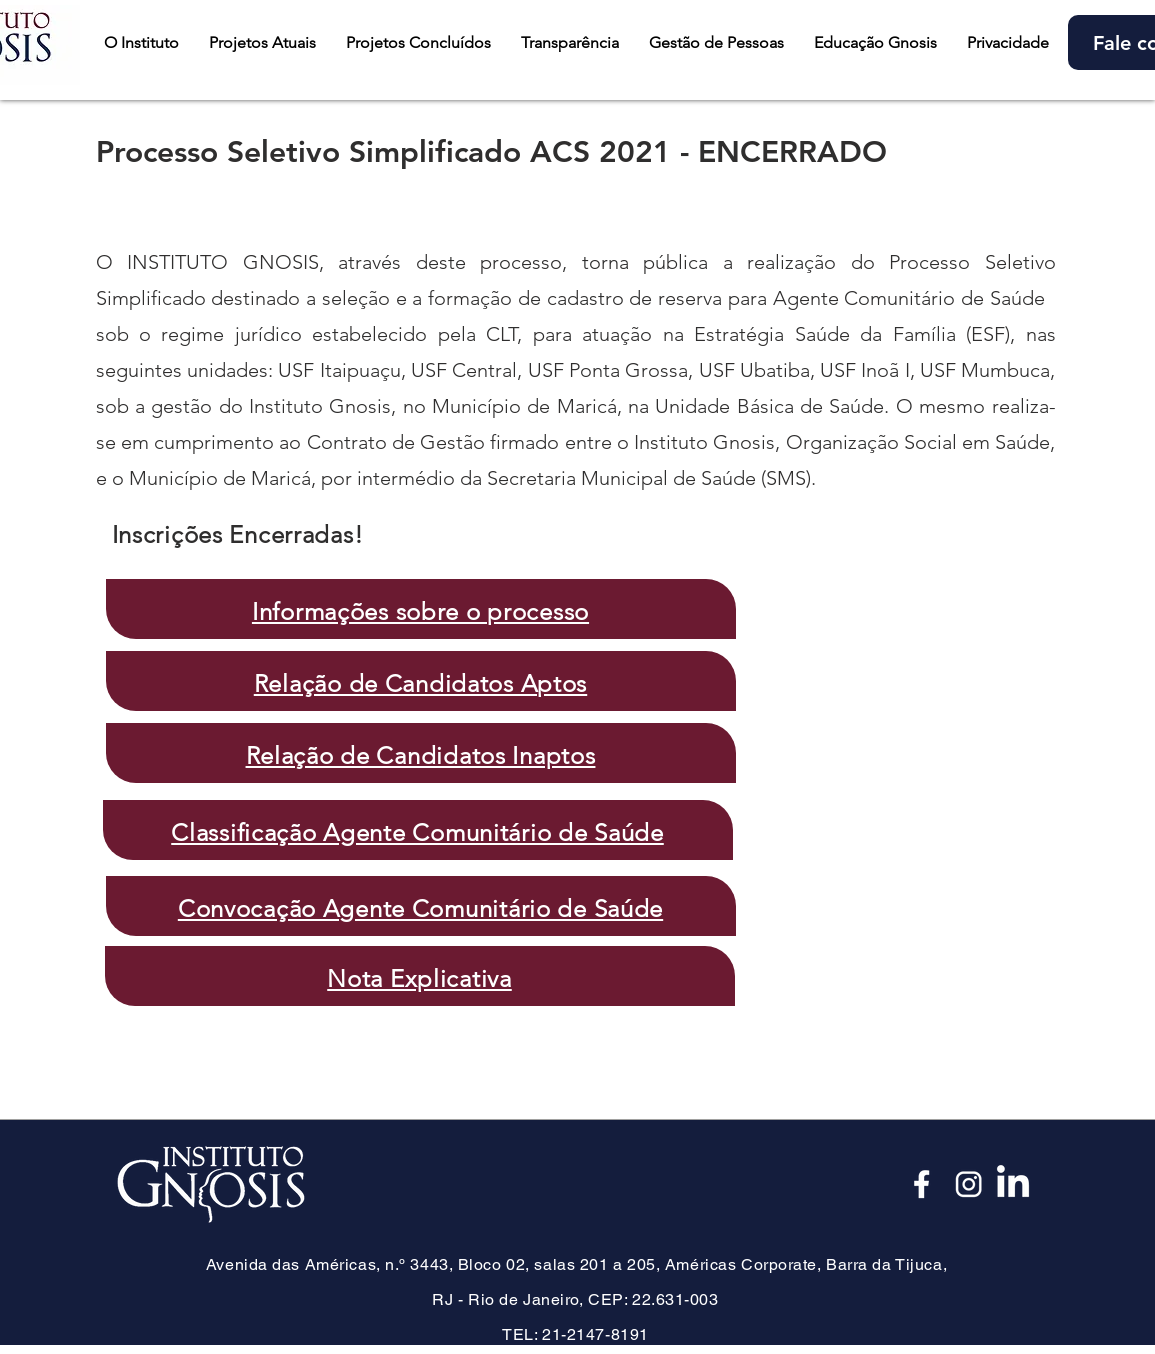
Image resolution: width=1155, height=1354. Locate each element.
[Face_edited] (923, 1184)
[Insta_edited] (968, 1184)
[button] (262, 42)
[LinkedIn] (1013, 1184)
